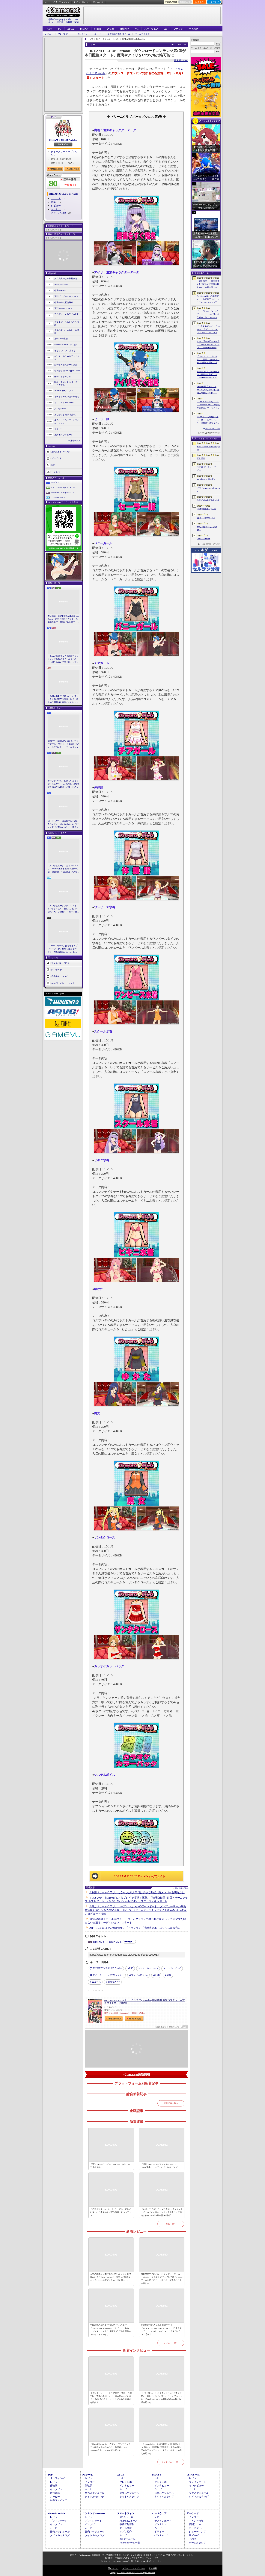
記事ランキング (58, 2500)
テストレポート (162, 2520)
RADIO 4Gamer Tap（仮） (66, 344)
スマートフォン (125, 2513)
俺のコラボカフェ (62, 376)
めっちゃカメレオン (206, 479)
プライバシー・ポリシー (133, 2568)
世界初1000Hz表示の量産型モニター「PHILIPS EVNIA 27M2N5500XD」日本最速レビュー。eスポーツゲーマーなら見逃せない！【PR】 (161, 2330)
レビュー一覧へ (171, 2343)
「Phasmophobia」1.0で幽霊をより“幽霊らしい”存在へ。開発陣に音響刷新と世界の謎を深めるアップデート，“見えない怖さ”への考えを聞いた (161, 2449)
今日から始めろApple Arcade (67, 370)
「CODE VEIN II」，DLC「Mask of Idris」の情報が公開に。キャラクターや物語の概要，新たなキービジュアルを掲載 (208, 404)
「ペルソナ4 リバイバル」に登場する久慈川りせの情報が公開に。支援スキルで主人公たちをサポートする (208, 359)
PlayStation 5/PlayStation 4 (62, 492)
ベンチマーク (161, 2535)
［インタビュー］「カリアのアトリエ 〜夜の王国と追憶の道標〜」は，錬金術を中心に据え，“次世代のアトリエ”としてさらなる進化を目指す (63, 868)
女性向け (124, 29)
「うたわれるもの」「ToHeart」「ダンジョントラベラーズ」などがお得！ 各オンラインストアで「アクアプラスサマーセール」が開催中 (208, 329)
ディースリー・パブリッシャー (108, 1975)
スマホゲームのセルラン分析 (66, 323)
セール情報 (126, 2528)
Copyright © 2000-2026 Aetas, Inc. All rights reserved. (132, 2572)
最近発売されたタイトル (119, 34)
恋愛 (169, 1975)
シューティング (197, 2531)
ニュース (56, 198)
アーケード (192, 2513)
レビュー (49, 34)
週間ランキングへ (212, 428)
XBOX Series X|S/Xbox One (63, 487)
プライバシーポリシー (61, 963)
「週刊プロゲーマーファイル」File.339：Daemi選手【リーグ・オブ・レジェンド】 (160, 2166)
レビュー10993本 (55, 22)
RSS (47, 2)
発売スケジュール (94, 2492)
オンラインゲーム (60, 2478)
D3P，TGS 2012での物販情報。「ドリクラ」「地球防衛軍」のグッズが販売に (134, 1927)
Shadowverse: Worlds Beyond (208, 448)
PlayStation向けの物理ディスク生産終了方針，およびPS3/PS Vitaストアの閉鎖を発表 (208, 299)
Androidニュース (128, 2520)
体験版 (53, 2485)
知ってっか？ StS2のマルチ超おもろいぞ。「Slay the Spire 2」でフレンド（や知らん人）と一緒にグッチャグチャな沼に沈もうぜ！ (63, 824)
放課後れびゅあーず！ (64, 434)
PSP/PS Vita (193, 2474)
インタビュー (83, 34)
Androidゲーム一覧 (130, 2542)
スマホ (110, 29)
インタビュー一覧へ (171, 2462)
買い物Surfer (60, 408)
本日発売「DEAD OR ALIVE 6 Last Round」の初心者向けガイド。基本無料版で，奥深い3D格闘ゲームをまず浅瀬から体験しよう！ (63, 619)
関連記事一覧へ (181, 1888)
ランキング (214, 2)
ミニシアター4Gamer (63, 402)
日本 (157, 1975)
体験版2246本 (72, 22)
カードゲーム (196, 2528)
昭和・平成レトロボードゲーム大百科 (66, 383)
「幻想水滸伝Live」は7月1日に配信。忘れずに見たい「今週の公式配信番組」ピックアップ (110, 2212)
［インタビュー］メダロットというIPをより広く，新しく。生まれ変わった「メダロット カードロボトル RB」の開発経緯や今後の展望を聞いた (63, 908)
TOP (49, 29)
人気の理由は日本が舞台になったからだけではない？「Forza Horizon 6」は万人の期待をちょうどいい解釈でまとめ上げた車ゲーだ (110, 2277)
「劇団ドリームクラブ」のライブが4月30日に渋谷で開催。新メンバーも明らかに (137, 1892)
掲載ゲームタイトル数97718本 (63, 19)
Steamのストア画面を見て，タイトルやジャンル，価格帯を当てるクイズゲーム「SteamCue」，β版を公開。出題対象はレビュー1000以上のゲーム (208, 419)
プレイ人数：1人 (139, 1975)
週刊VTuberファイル (63, 308)
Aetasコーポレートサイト (63, 983)
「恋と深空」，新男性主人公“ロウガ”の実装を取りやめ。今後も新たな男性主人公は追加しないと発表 (208, 284)
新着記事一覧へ (171, 2103)
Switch (97, 29)
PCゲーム (55, 482)
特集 (53, 202)
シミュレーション (149, 1968)
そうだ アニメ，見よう (65, 350)
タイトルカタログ (94, 2496)
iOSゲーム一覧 (127, 2538)
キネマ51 (58, 428)
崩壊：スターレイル (206, 518)
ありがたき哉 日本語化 (65, 414)
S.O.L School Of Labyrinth (208, 500)
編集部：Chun (181, 60)
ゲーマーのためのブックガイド (66, 357)
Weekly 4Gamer (61, 284)
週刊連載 (55, 2492)
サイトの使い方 (81, 2)
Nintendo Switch (58, 497)
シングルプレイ (173, 1968)
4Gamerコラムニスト (63, 390)
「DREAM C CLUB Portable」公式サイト (139, 1876)
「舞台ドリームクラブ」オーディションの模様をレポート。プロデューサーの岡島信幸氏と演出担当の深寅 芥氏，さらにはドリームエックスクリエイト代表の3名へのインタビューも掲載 (136, 1910)
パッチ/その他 (58, 212)
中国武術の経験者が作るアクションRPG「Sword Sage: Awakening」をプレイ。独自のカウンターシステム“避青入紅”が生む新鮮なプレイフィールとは (110, 2330)
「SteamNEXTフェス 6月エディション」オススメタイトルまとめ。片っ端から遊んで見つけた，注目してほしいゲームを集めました (63, 659)
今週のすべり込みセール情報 (66, 331)
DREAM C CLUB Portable (63, 139)
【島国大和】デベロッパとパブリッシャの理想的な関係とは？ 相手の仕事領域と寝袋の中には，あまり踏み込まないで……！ (63, 699)
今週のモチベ (60, 290)
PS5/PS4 (84, 29)
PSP (131, 1968)
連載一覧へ (75, 440)
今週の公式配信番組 (63, 302)
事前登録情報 (127, 2524)
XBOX (70, 29)
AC (165, 29)
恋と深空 (201, 458)
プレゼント (56, 458)
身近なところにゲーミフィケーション (66, 421)
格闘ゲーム (195, 2524)
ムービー (98, 34)
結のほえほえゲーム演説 (65, 364)
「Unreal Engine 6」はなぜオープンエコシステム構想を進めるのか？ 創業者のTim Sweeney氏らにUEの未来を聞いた (63, 949)
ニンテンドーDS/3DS (93, 2513)
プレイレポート (65, 34)
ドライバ (55, 471)
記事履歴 (199, 2)
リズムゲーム (196, 2535)
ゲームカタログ (142, 34)
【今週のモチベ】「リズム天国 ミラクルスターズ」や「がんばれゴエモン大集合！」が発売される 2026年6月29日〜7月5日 (162, 2212)
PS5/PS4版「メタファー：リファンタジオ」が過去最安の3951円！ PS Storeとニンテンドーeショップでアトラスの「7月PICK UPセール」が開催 (208, 389)
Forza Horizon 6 (203, 538)
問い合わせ (98, 2)
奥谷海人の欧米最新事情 (65, 278)
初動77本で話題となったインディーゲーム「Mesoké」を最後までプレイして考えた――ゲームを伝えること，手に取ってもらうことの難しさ (63, 744)
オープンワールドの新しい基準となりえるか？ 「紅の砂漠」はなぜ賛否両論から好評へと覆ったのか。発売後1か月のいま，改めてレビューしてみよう (63, 784)
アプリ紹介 (126, 2531)
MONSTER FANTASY (206, 509)
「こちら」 (149, 2558)
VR (136, 29)
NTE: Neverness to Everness (208, 489)
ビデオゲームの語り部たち (66, 396)
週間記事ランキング (60, 451)
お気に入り (185, 2)
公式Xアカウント (61, 2)
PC (59, 29)
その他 (192, 2538)
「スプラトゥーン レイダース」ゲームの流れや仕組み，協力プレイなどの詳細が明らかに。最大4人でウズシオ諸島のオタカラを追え (208, 314)
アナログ (178, 29)
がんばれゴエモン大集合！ (207, 528)
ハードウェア (151, 29)
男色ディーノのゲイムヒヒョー (66, 315)
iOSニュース (126, 2517)
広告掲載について (59, 976)
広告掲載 (153, 2568)
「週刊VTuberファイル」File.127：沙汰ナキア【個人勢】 (110, 2166)
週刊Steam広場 (61, 338)
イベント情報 (196, 2520)
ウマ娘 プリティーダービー (207, 468)
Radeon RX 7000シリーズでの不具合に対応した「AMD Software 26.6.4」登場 (208, 374)
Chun (114, 1982)
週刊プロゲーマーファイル (66, 296)
